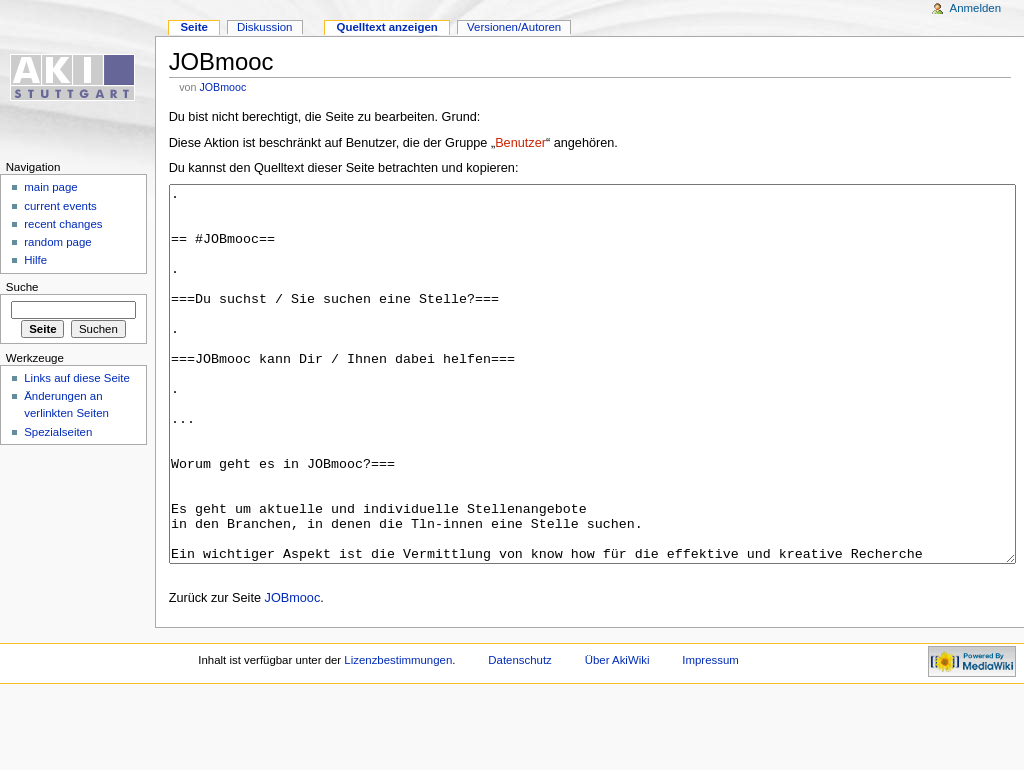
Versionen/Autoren (514, 27)
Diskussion (264, 27)
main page (51, 187)
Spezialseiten (58, 432)
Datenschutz (520, 735)
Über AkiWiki (617, 735)
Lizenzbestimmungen (398, 735)
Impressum (710, 735)
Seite (193, 27)
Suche (22, 287)
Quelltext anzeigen (387, 27)
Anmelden (976, 8)
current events (60, 206)
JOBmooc (222, 87)
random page (58, 242)
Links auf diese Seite (77, 378)
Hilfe (35, 260)
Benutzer (520, 143)
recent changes (63, 224)
